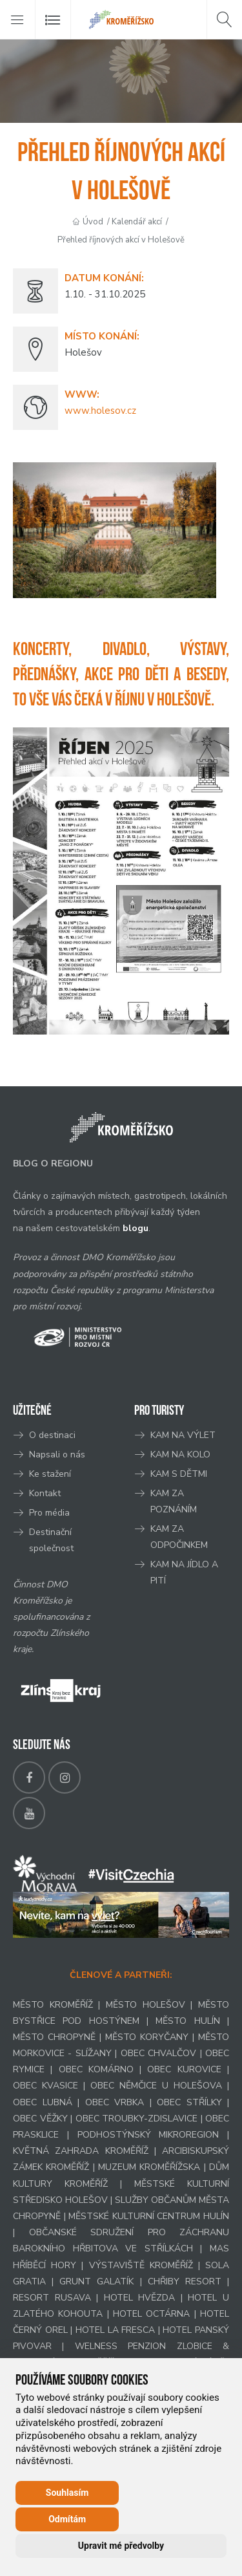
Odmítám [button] (67, 2519)
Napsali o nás (57, 1454)
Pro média (49, 1513)
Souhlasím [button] (67, 2492)
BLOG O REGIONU (53, 1163)
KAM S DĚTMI (178, 1474)
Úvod (93, 222)
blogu (135, 1228)
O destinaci (52, 1435)
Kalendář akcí (137, 222)
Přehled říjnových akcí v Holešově (121, 240)
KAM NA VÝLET (183, 1435)
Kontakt (46, 1493)
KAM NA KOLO (180, 1454)
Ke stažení (50, 1474)
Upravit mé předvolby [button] (121, 2545)
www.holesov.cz (100, 410)
